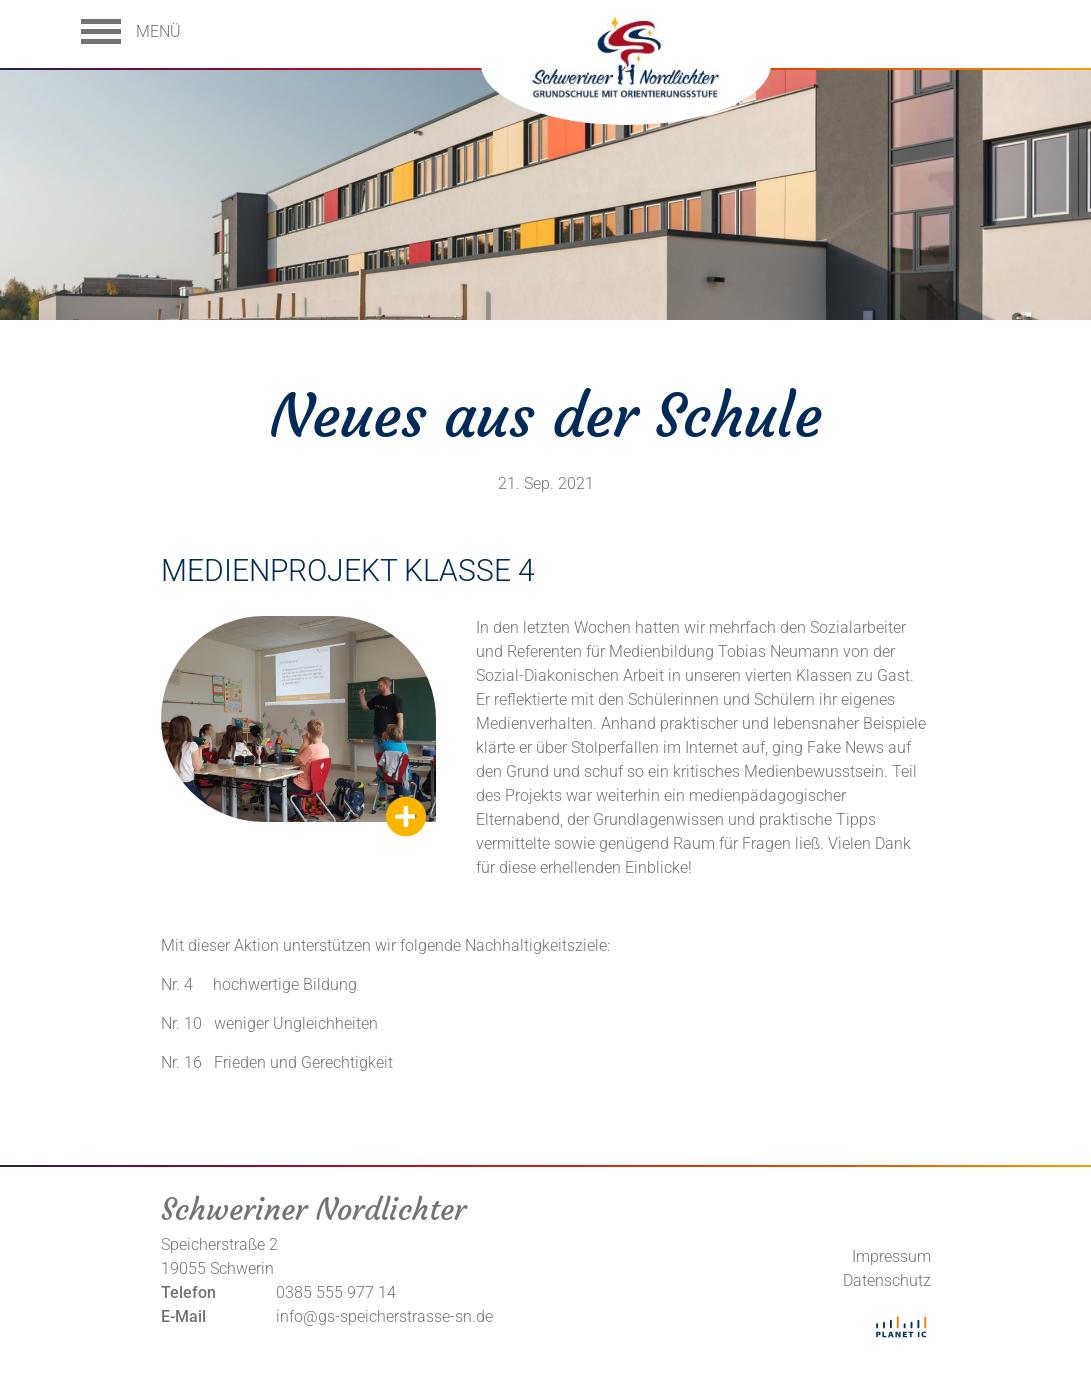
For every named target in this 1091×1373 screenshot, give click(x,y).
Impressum (891, 1256)
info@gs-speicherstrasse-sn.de (384, 1316)
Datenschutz (887, 1280)
